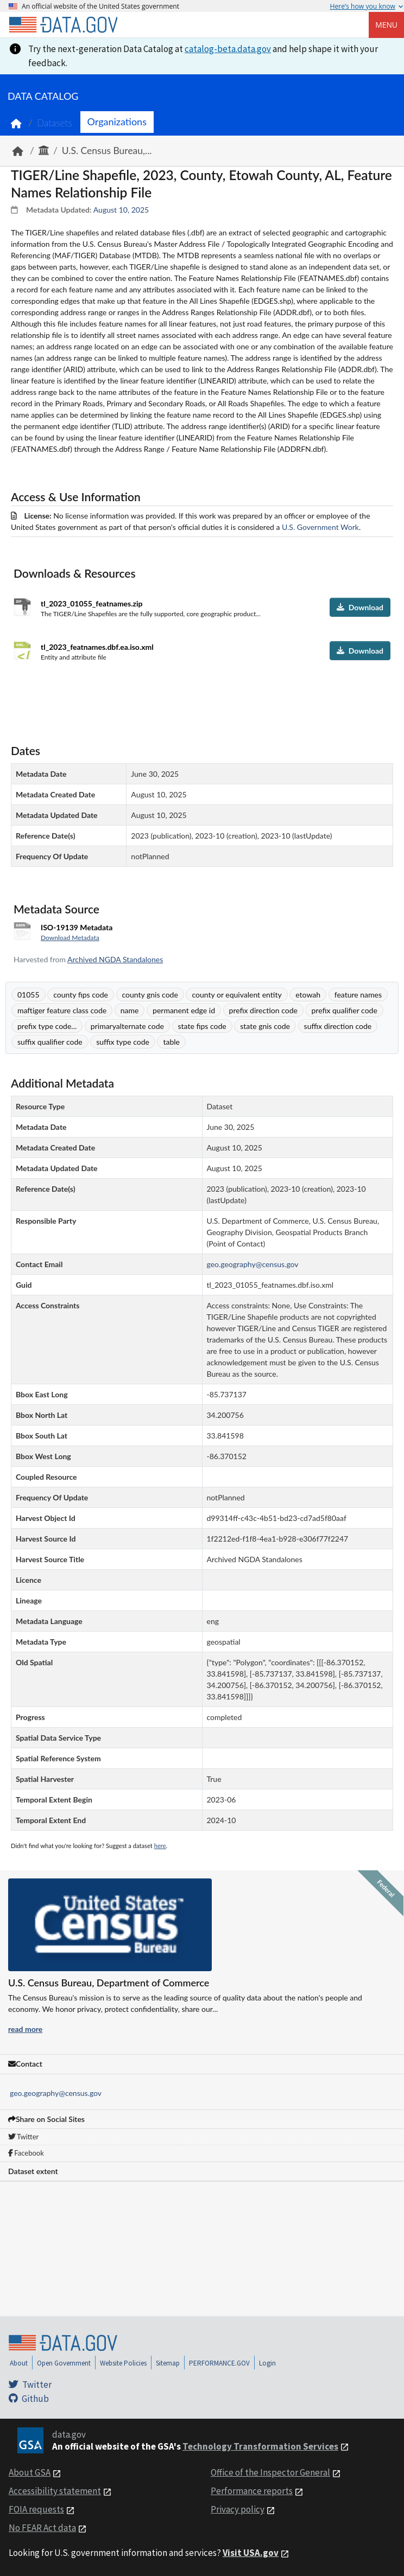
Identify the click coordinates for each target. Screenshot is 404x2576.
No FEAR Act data (42, 2528)
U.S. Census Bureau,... (107, 150)
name (130, 1010)
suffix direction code (338, 1026)
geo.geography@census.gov (56, 2093)
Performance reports (252, 2491)
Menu (386, 25)
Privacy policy (237, 2509)
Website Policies (123, 2363)
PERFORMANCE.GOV (219, 2363)
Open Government (64, 2363)
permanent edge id (184, 1010)
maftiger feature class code (61, 1010)
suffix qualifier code (50, 1041)
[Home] (63, 25)
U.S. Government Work (320, 527)
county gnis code (150, 994)
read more (25, 2029)
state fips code (202, 1026)
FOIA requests (36, 2509)
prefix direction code (263, 1010)
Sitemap (168, 2363)
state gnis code (265, 1026)
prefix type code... (47, 1026)
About (19, 2363)
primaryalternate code (127, 1026)
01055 (28, 994)
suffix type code (122, 1041)
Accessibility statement (55, 2491)
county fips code (80, 994)
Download (360, 607)
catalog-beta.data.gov (228, 49)
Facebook (26, 2153)
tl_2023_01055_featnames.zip (92, 603)
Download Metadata (70, 938)
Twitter (23, 2136)
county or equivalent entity (236, 994)
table (171, 1041)
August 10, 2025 (121, 209)
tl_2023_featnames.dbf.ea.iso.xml (97, 646)
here (160, 1845)
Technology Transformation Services (260, 2446)
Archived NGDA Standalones (115, 959)
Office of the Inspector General (270, 2472)
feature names (358, 994)
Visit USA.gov (251, 2553)
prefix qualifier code (344, 1010)
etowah (307, 994)
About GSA (29, 2472)
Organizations (117, 121)
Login (267, 2363)
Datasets (54, 123)
